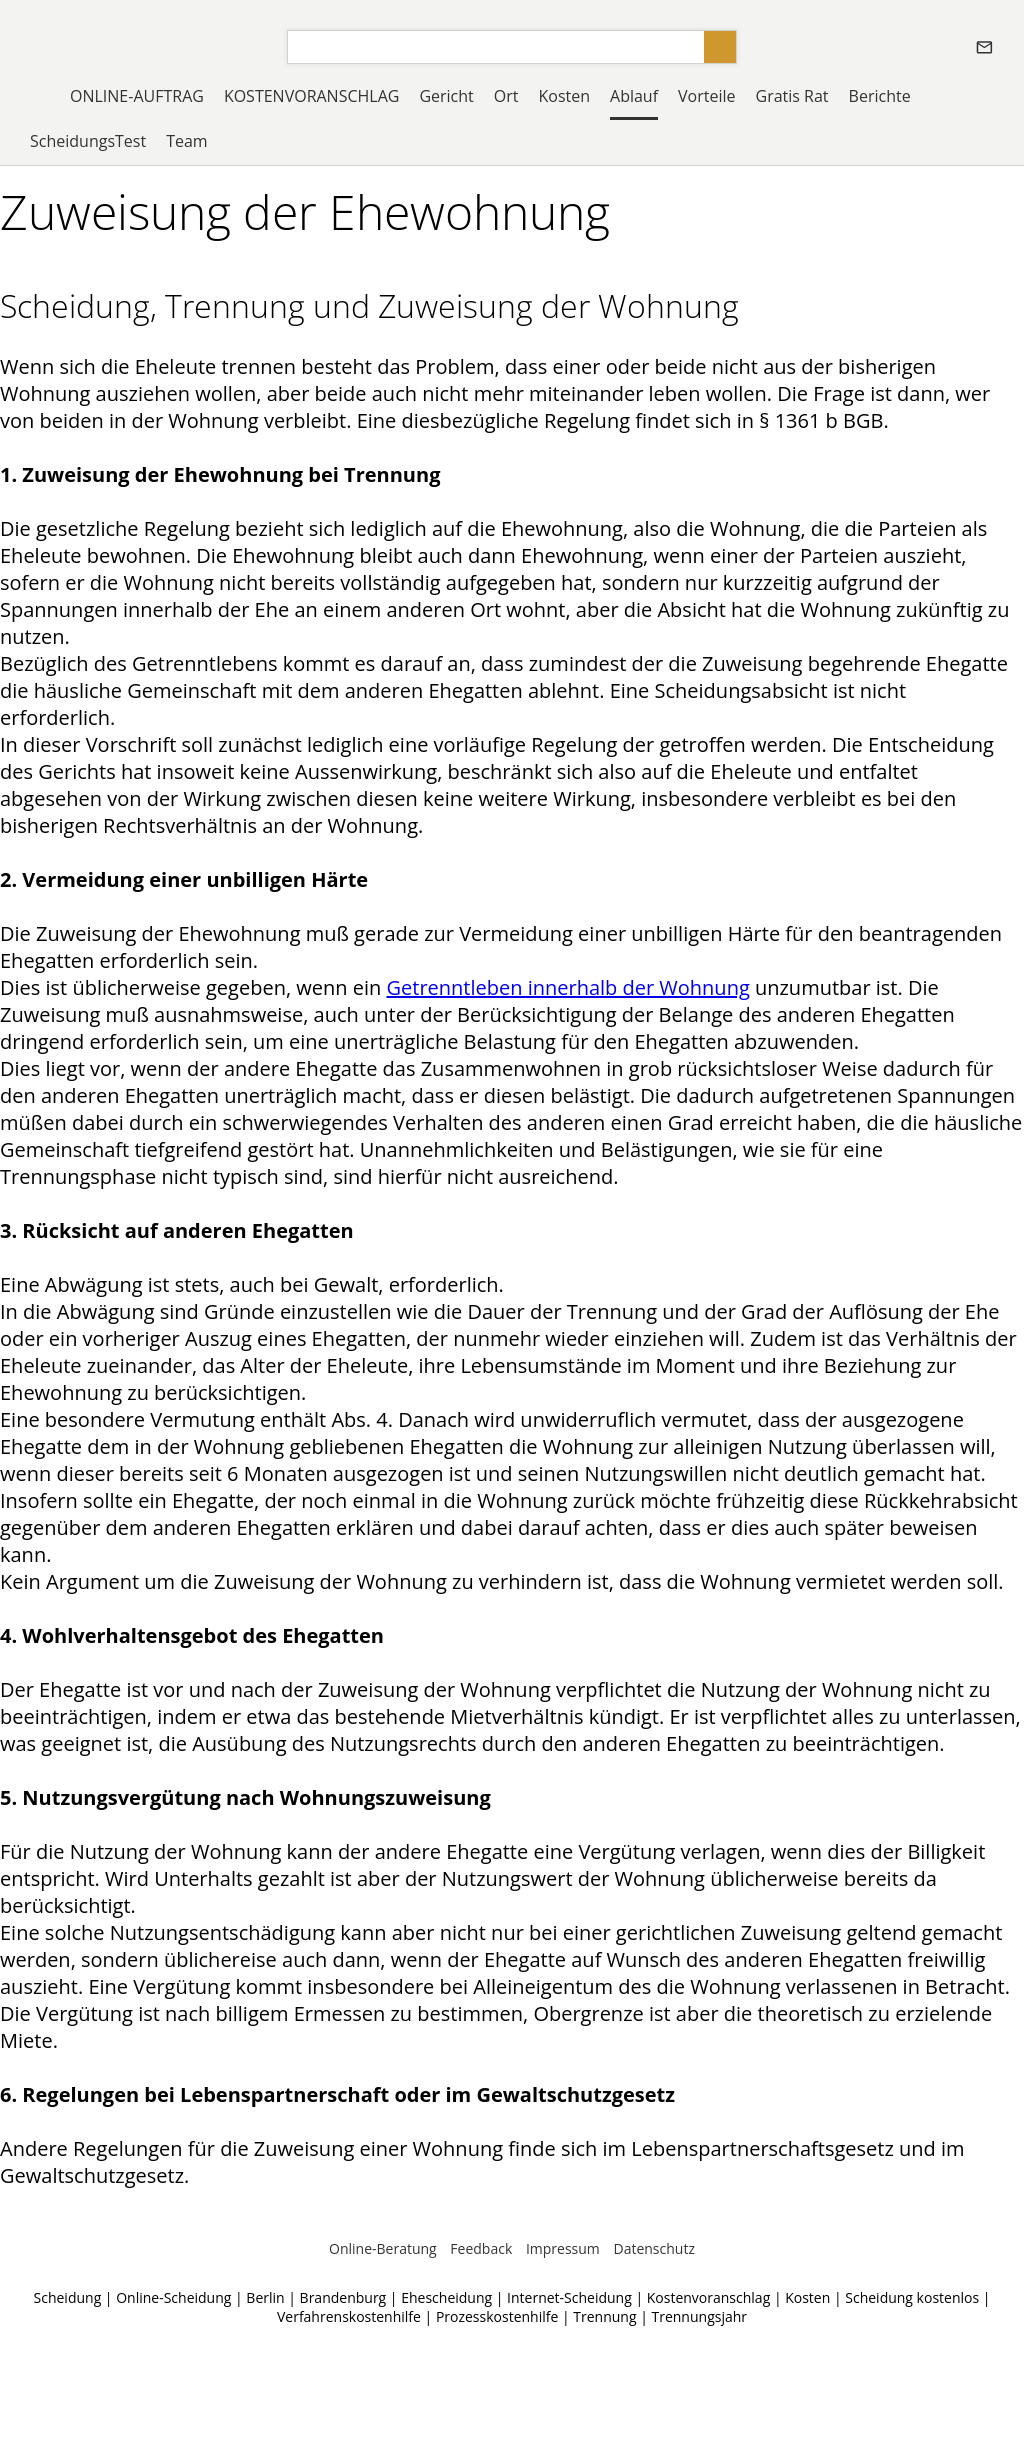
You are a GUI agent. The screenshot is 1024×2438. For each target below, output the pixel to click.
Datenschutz (653, 2248)
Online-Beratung (383, 2248)
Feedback (481, 2248)
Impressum (563, 2248)
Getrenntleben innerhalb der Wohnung (567, 987)
